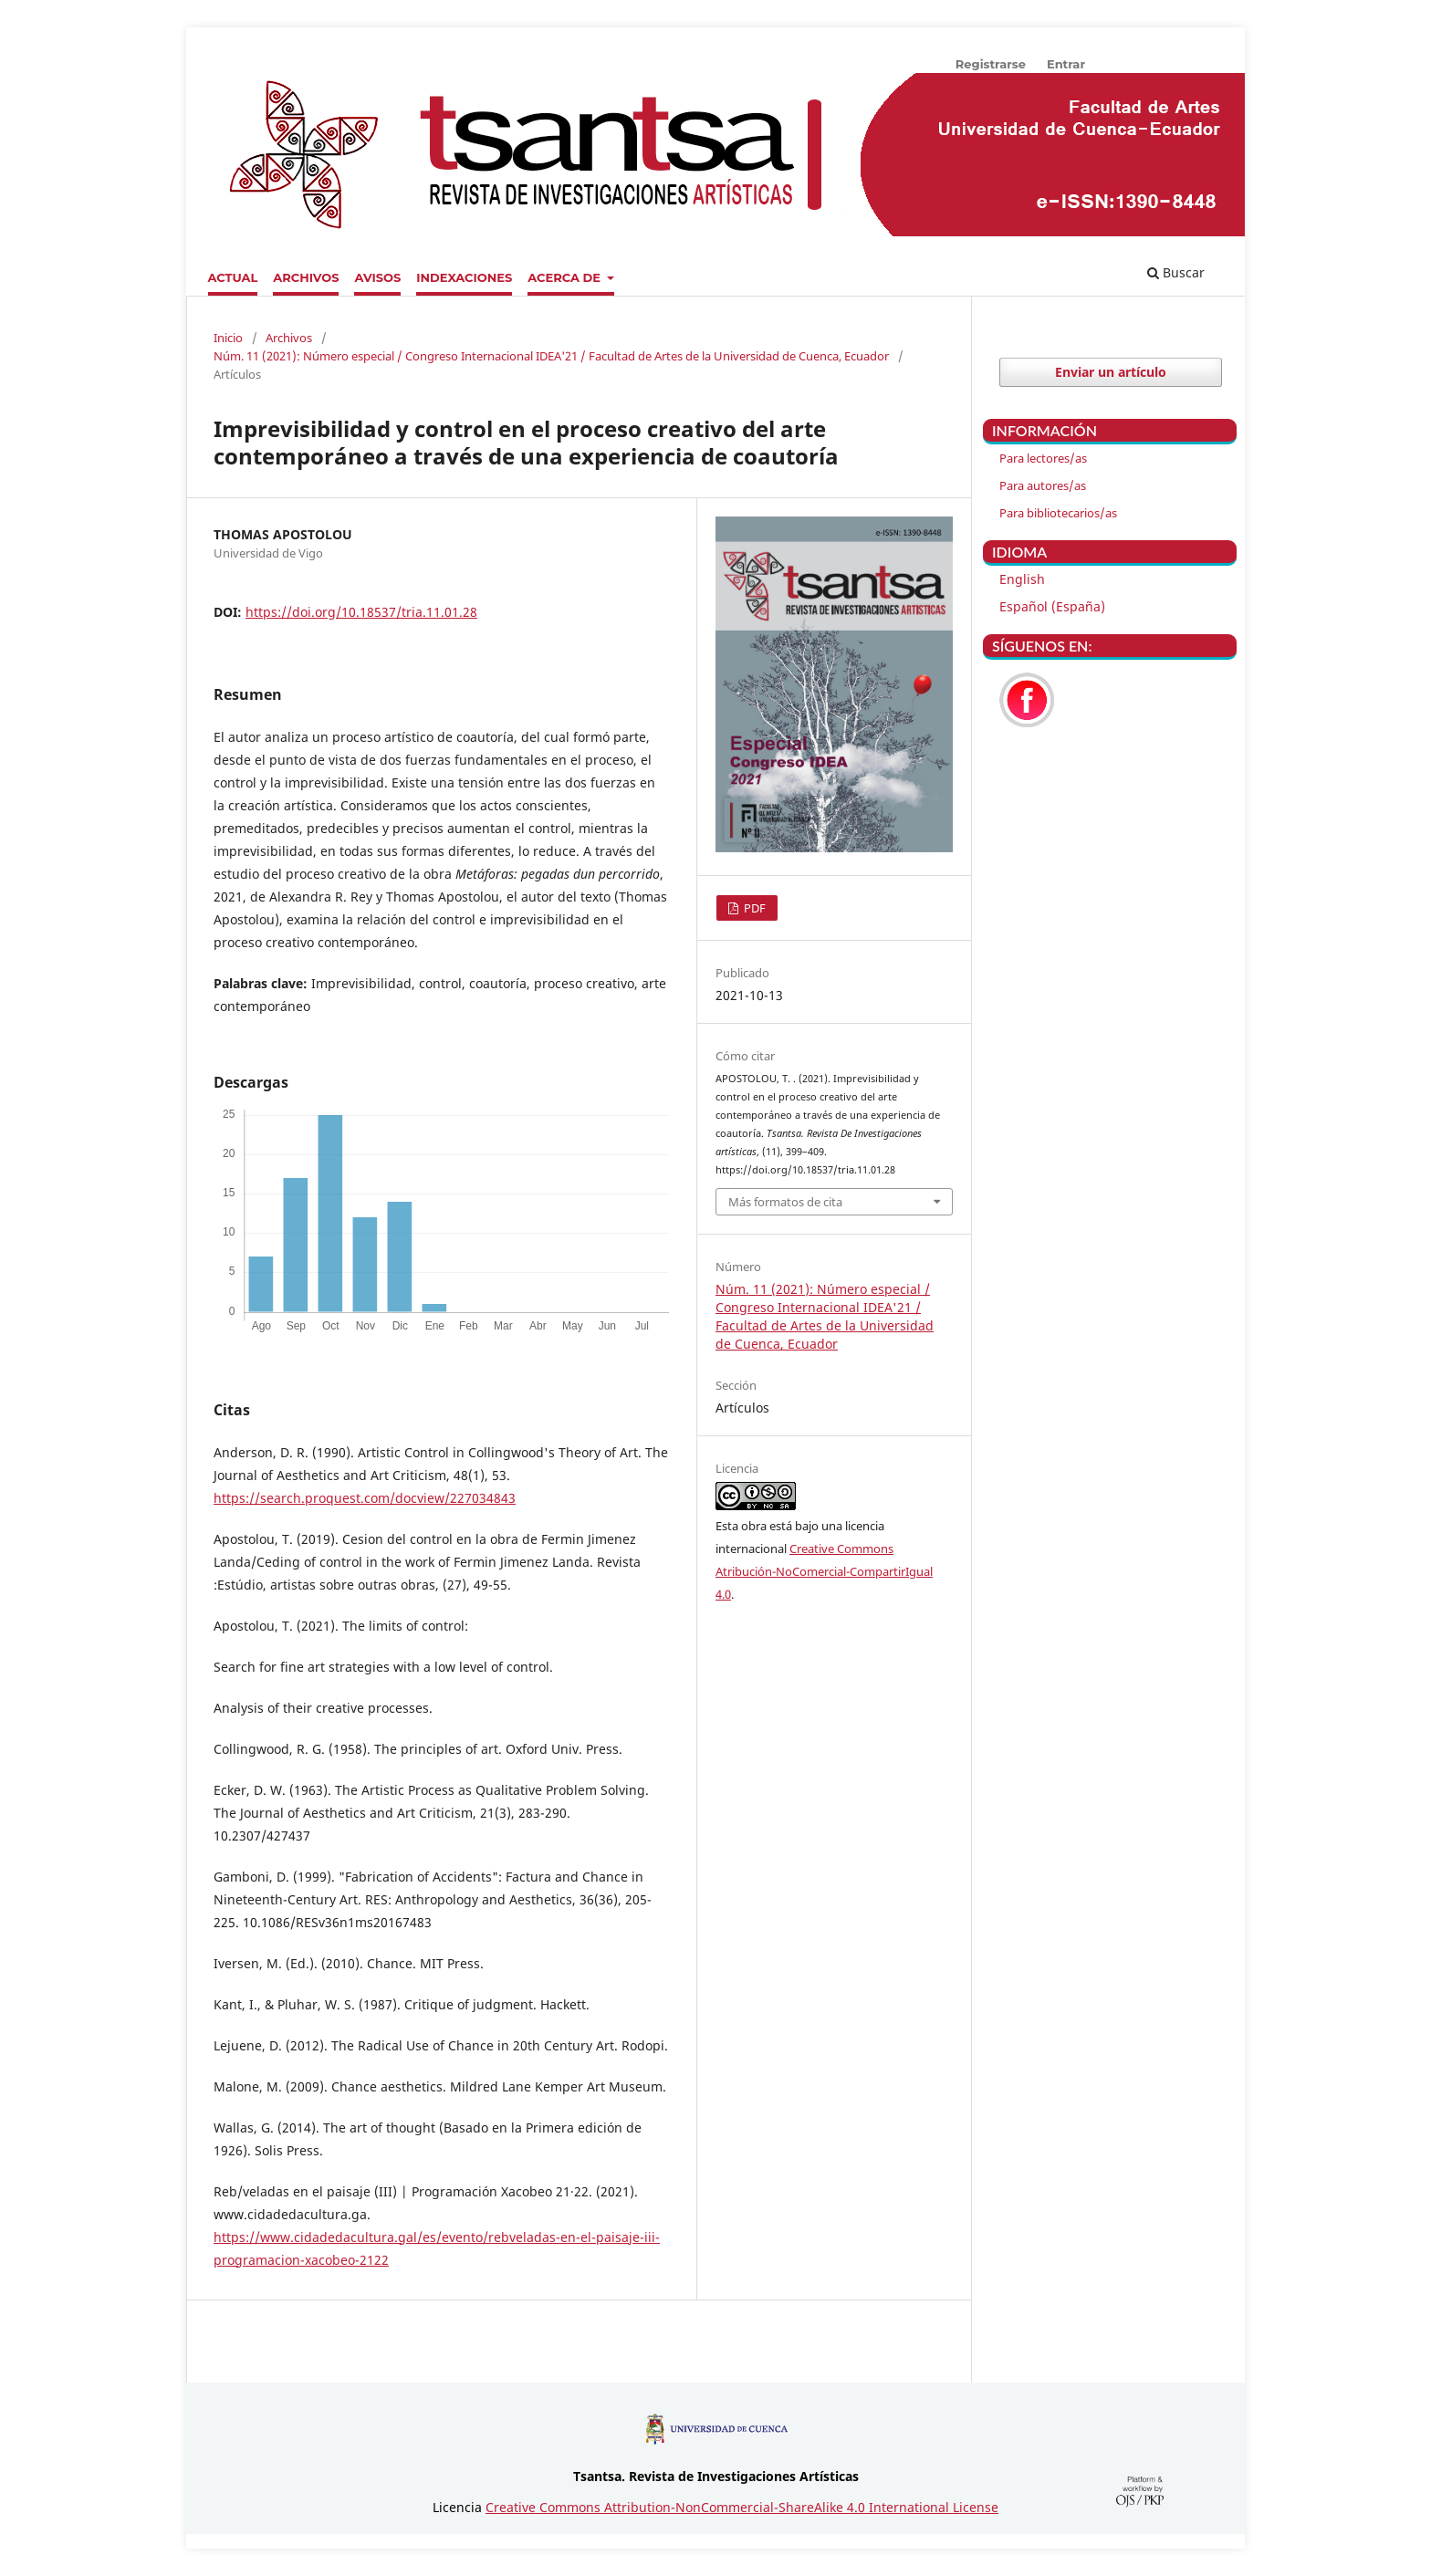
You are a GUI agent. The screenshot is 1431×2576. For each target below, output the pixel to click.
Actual (233, 277)
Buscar (1176, 272)
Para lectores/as (1043, 458)
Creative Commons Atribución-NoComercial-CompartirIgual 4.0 (824, 1571)
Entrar (1066, 64)
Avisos (377, 277)
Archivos (306, 277)
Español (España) (1052, 606)
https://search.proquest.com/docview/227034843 (365, 1498)
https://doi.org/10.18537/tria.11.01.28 (361, 612)
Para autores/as (1042, 485)
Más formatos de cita (785, 1202)
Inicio (228, 337)
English (1022, 579)
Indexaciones (464, 277)
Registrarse (991, 64)
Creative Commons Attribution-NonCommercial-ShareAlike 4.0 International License (742, 2507)
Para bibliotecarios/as (1058, 513)
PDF (753, 908)
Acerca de (565, 277)
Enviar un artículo (1110, 372)
